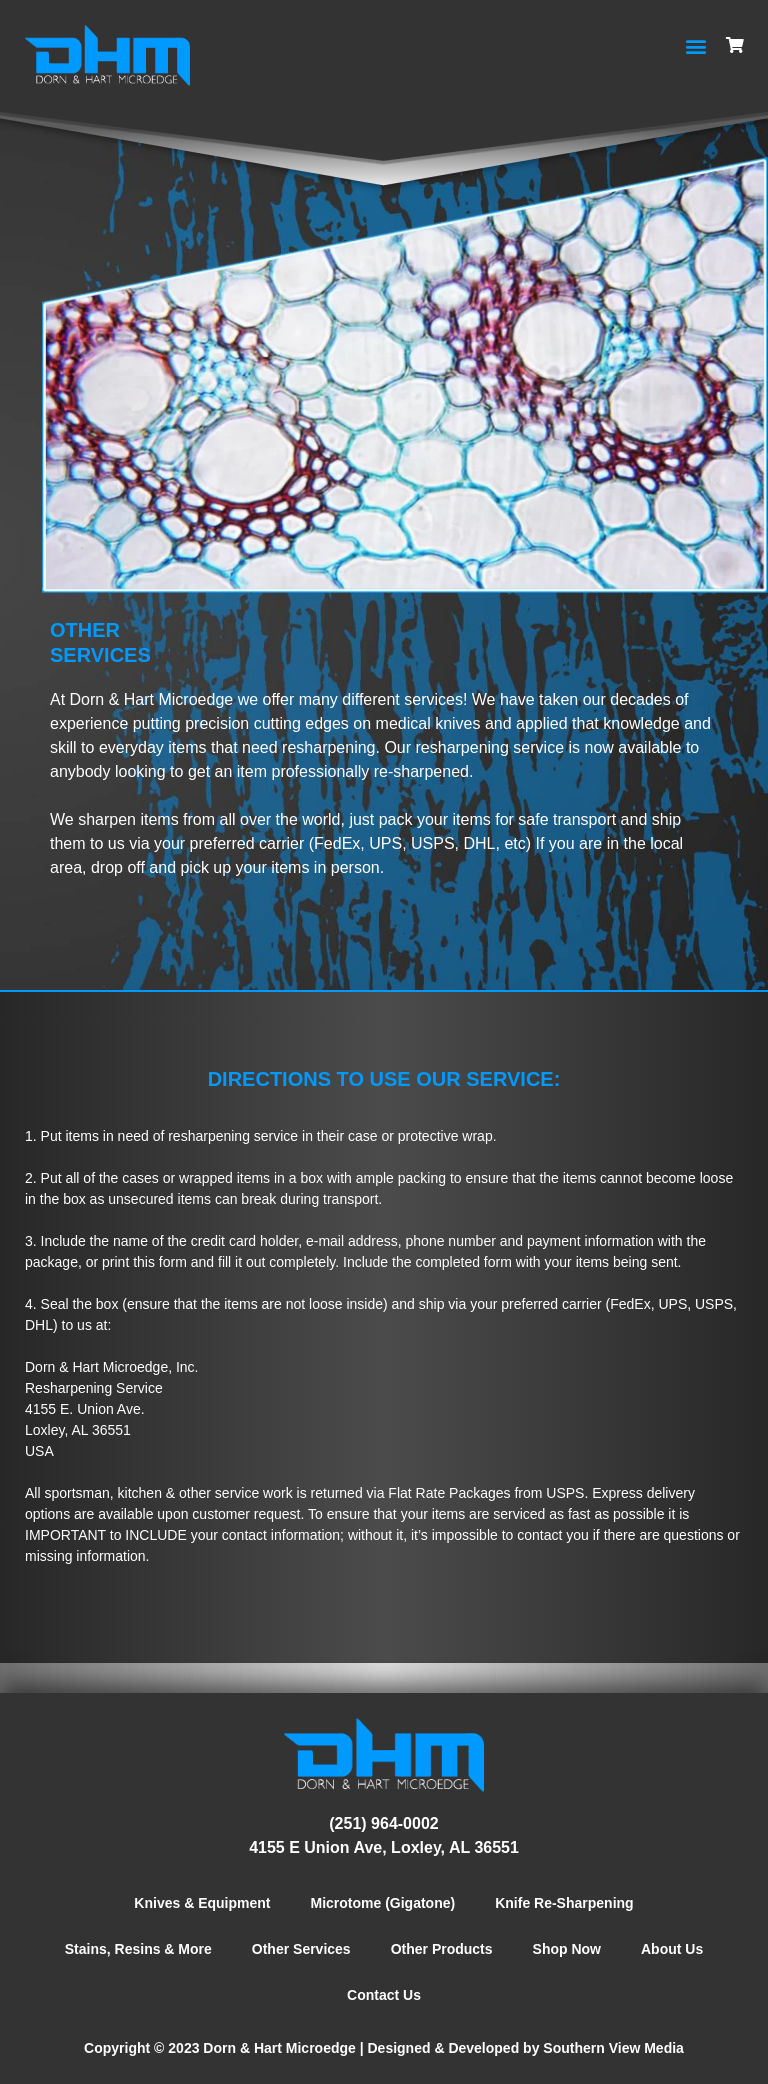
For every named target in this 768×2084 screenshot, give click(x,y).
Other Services (301, 1949)
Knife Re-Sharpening (564, 1903)
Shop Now (567, 1949)
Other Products (442, 1949)
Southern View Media (613, 2048)
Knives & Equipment (202, 1903)
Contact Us (384, 1995)
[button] (695, 45)
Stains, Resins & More (138, 1949)
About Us (672, 1949)
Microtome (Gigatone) (383, 1903)
